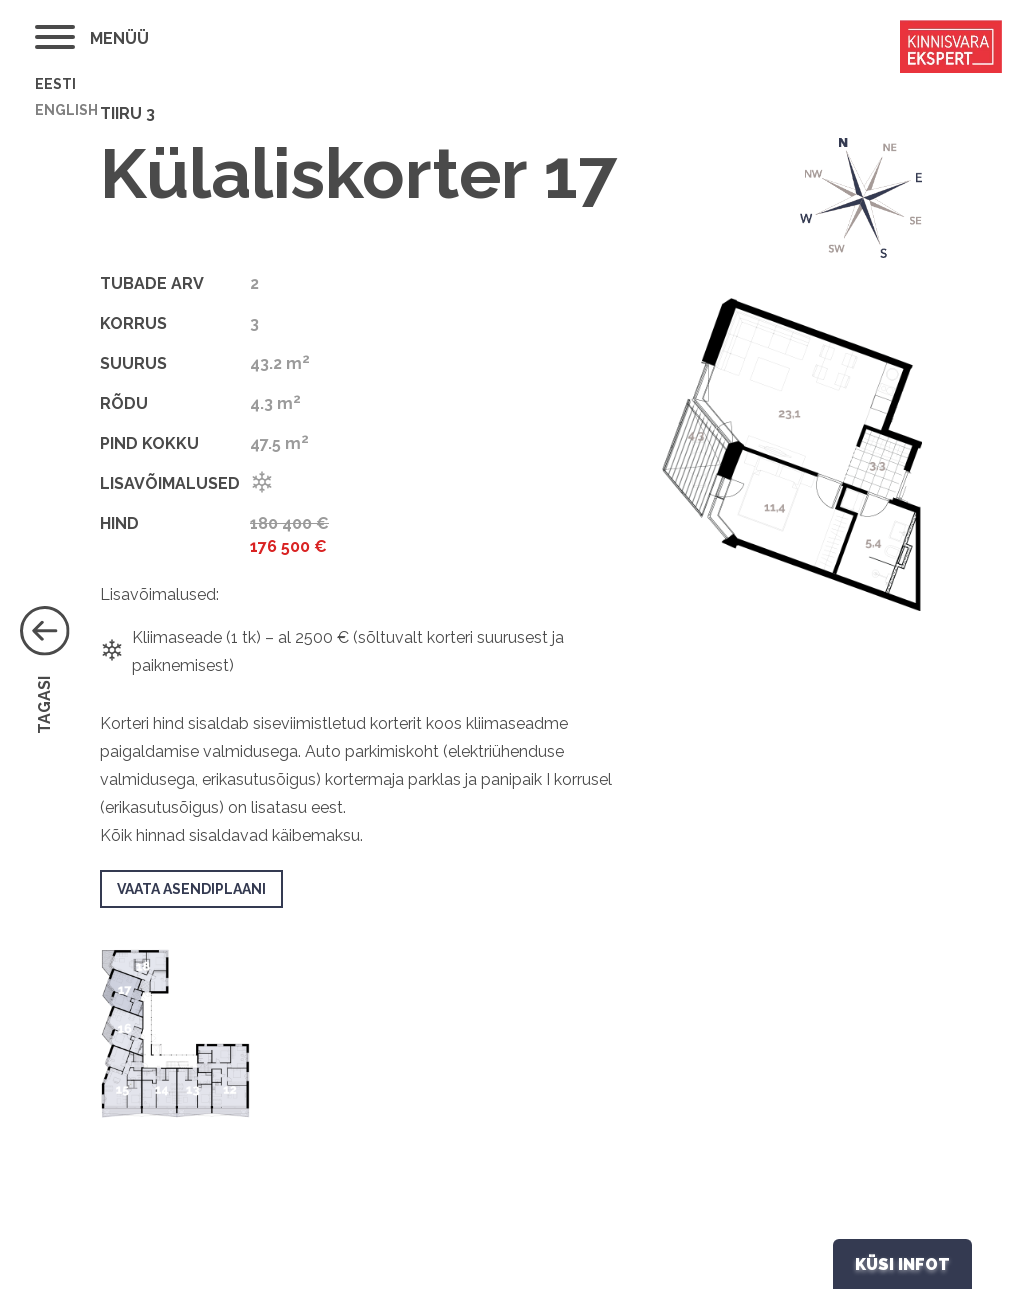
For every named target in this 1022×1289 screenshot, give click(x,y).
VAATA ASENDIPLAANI (191, 889)
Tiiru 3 (127, 113)
